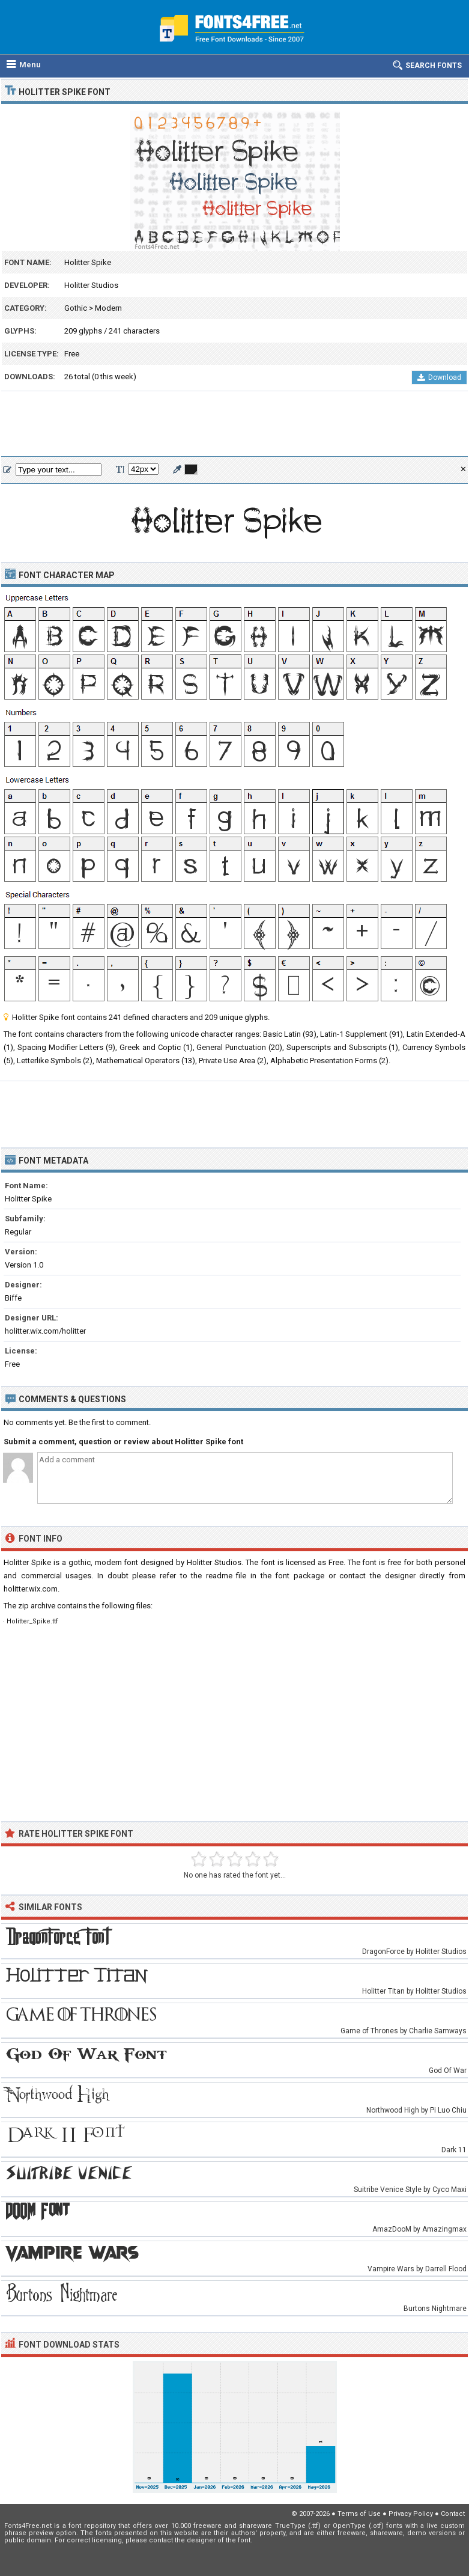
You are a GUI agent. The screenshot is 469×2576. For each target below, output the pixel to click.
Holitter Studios (91, 285)
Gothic (75, 308)
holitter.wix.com (31, 1588)
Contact (453, 2514)
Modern (108, 308)
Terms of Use (359, 2514)
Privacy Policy (411, 2514)
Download (439, 377)
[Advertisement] (234, 424)
